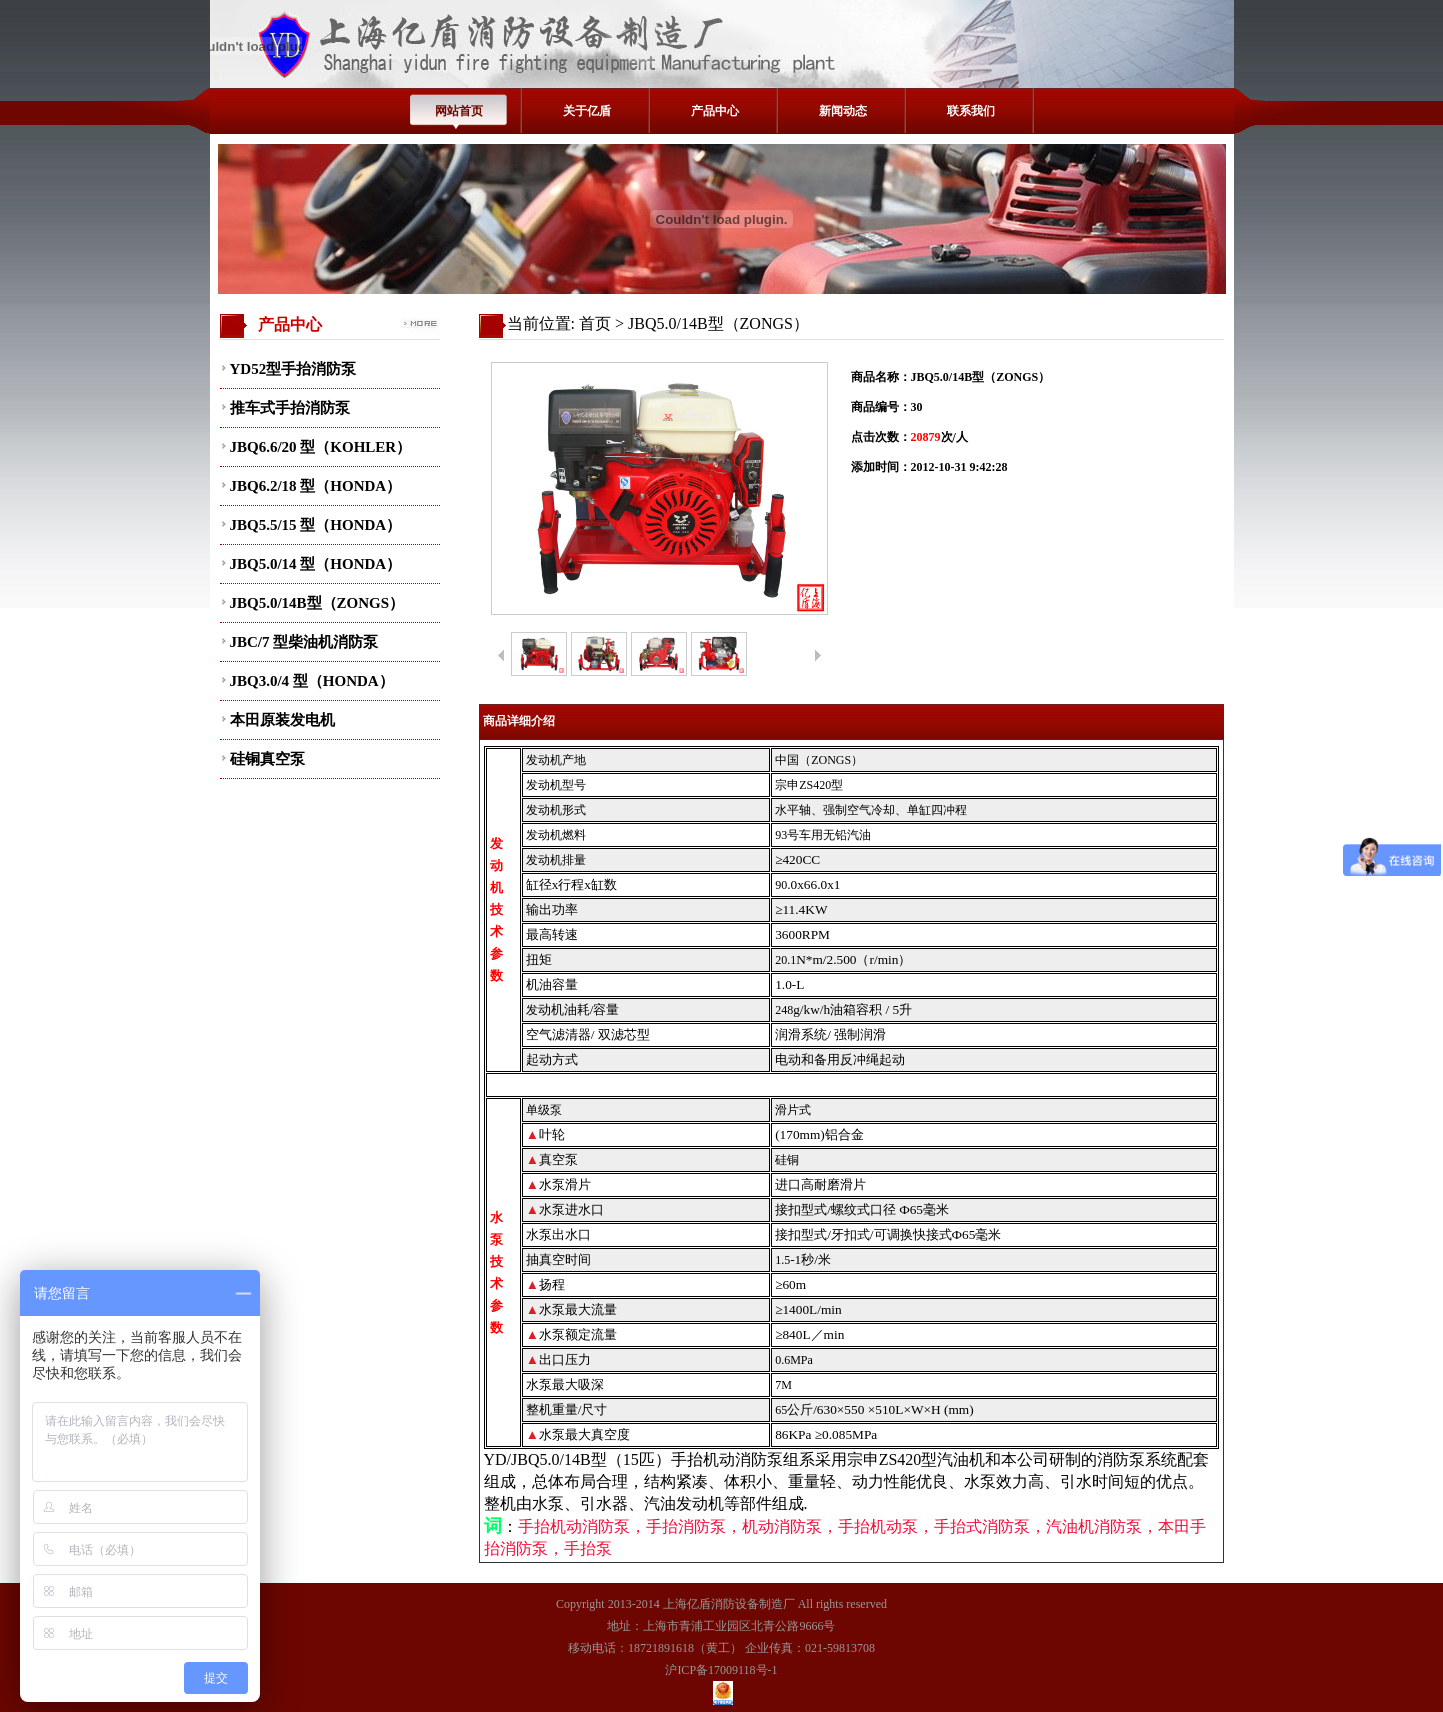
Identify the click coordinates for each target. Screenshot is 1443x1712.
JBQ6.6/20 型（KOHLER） (321, 447)
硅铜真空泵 (267, 759)
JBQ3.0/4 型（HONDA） (312, 681)
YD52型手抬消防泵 (293, 369)
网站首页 (459, 111)
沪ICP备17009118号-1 (721, 1670)
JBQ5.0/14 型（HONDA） (316, 564)
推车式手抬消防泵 (290, 408)
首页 (595, 323)
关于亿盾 (587, 111)
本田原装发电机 (282, 720)
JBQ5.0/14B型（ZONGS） (317, 603)
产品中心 (715, 111)
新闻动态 (843, 111)
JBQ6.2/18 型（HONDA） (316, 486)
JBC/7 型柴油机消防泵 (304, 642)
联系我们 (971, 111)
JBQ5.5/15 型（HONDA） (316, 525)
